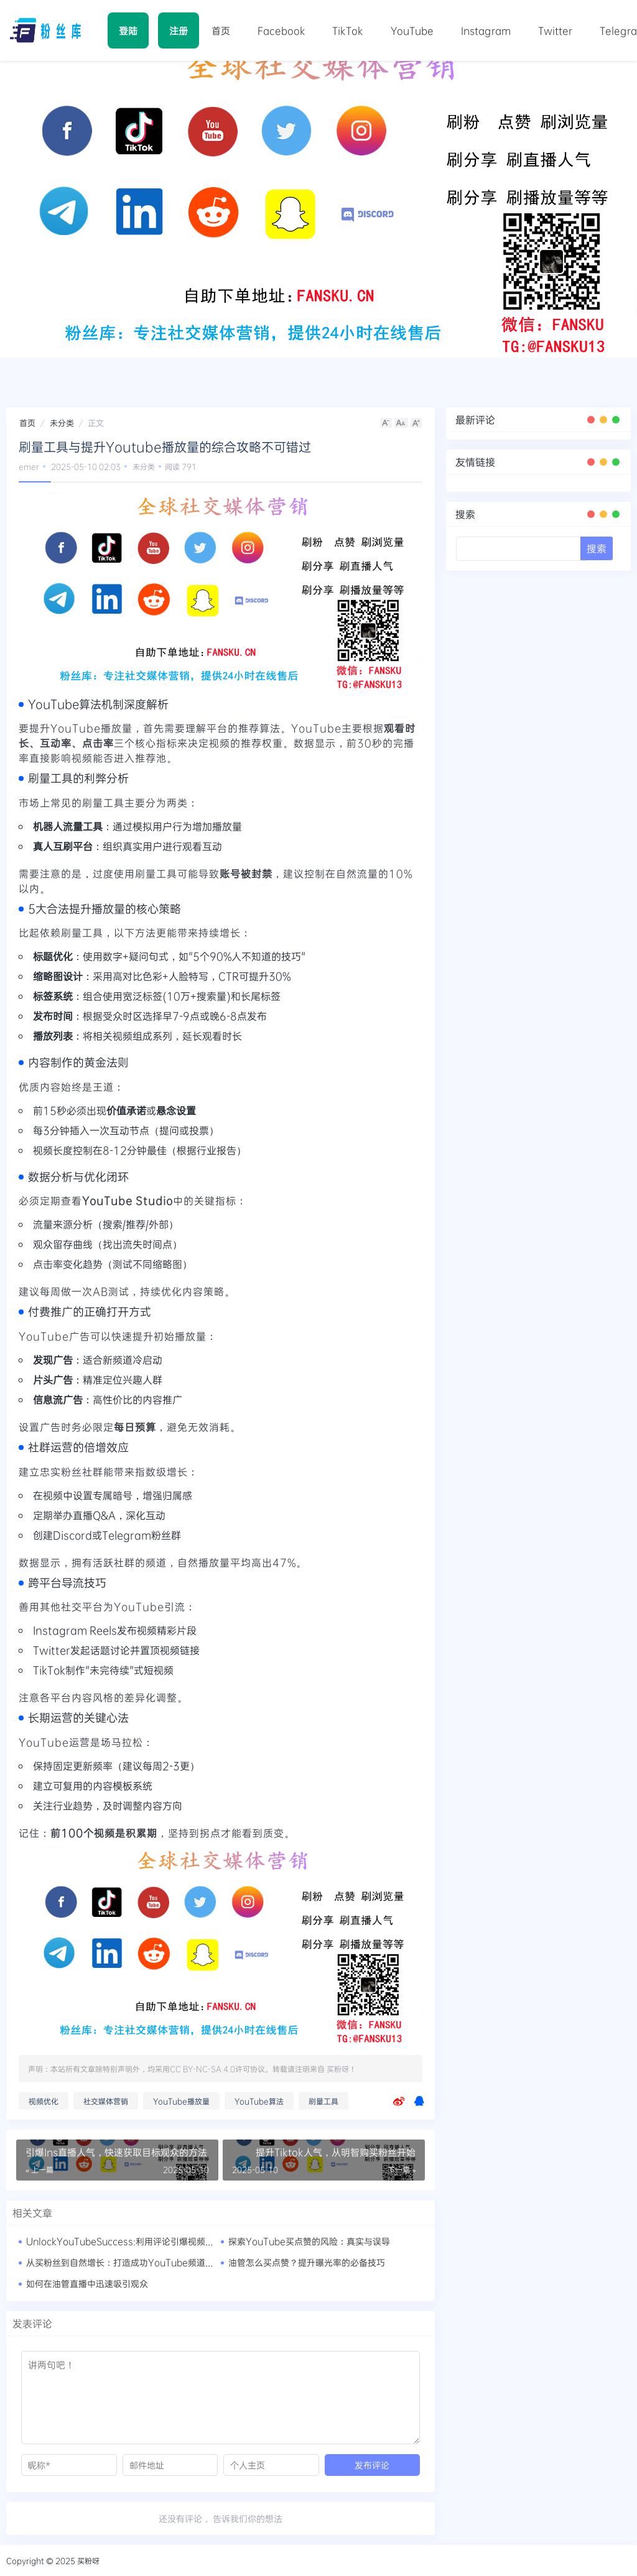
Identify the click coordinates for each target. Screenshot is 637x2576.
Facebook (280, 31)
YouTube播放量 (181, 2101)
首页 (220, 31)
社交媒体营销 (105, 2101)
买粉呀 (338, 2069)
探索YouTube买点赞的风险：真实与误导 (309, 2241)
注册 (178, 30)
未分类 (62, 422)
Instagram (483, 31)
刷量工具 (323, 2101)
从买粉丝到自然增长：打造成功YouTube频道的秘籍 (128, 2262)
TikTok (346, 31)
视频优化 (43, 2101)
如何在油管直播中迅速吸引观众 (87, 2283)
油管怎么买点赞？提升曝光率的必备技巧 (306, 2262)
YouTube (410, 31)
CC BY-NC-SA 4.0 (202, 2069)
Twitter (552, 31)
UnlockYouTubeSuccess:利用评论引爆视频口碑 (124, 2241)
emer (29, 466)
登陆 (128, 30)
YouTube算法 (259, 2101)
